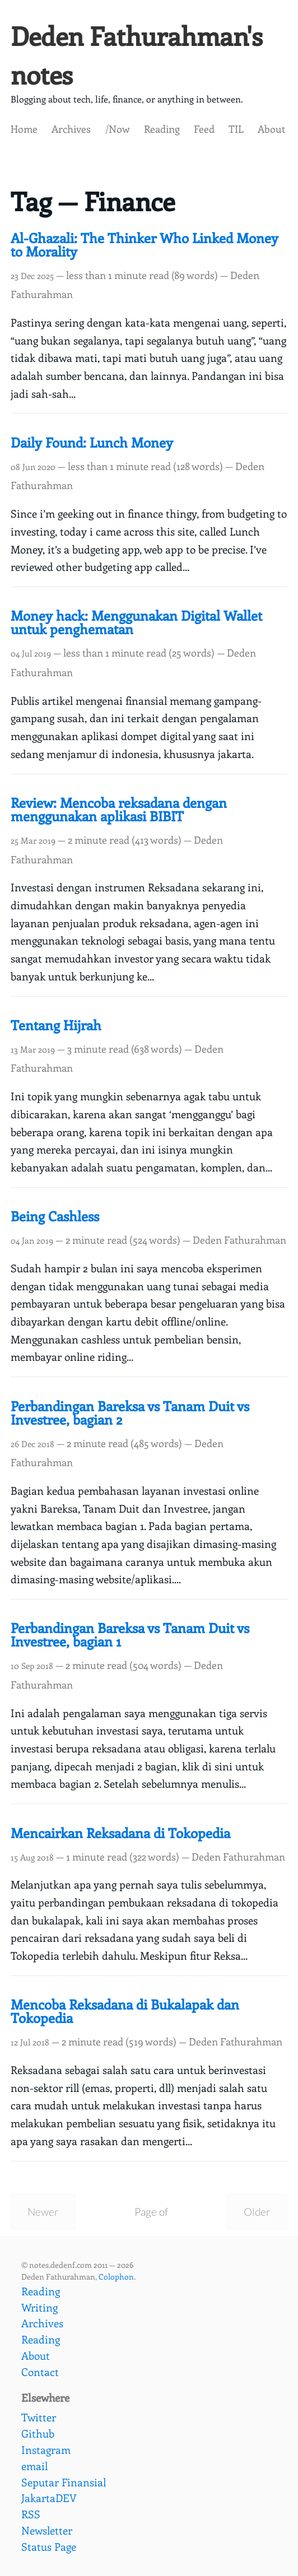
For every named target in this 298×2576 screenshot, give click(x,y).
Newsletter (46, 2530)
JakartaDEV (48, 2497)
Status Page (48, 2546)
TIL (236, 129)
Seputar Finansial (63, 2482)
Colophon (116, 2276)
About (271, 129)
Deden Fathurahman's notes (137, 54)
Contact (40, 2371)
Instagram (46, 2449)
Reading (162, 129)
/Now (117, 129)
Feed (204, 129)
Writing (39, 2307)
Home (24, 129)
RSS (30, 2514)
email (34, 2465)
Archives (71, 129)
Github (37, 2433)
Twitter (38, 2417)
